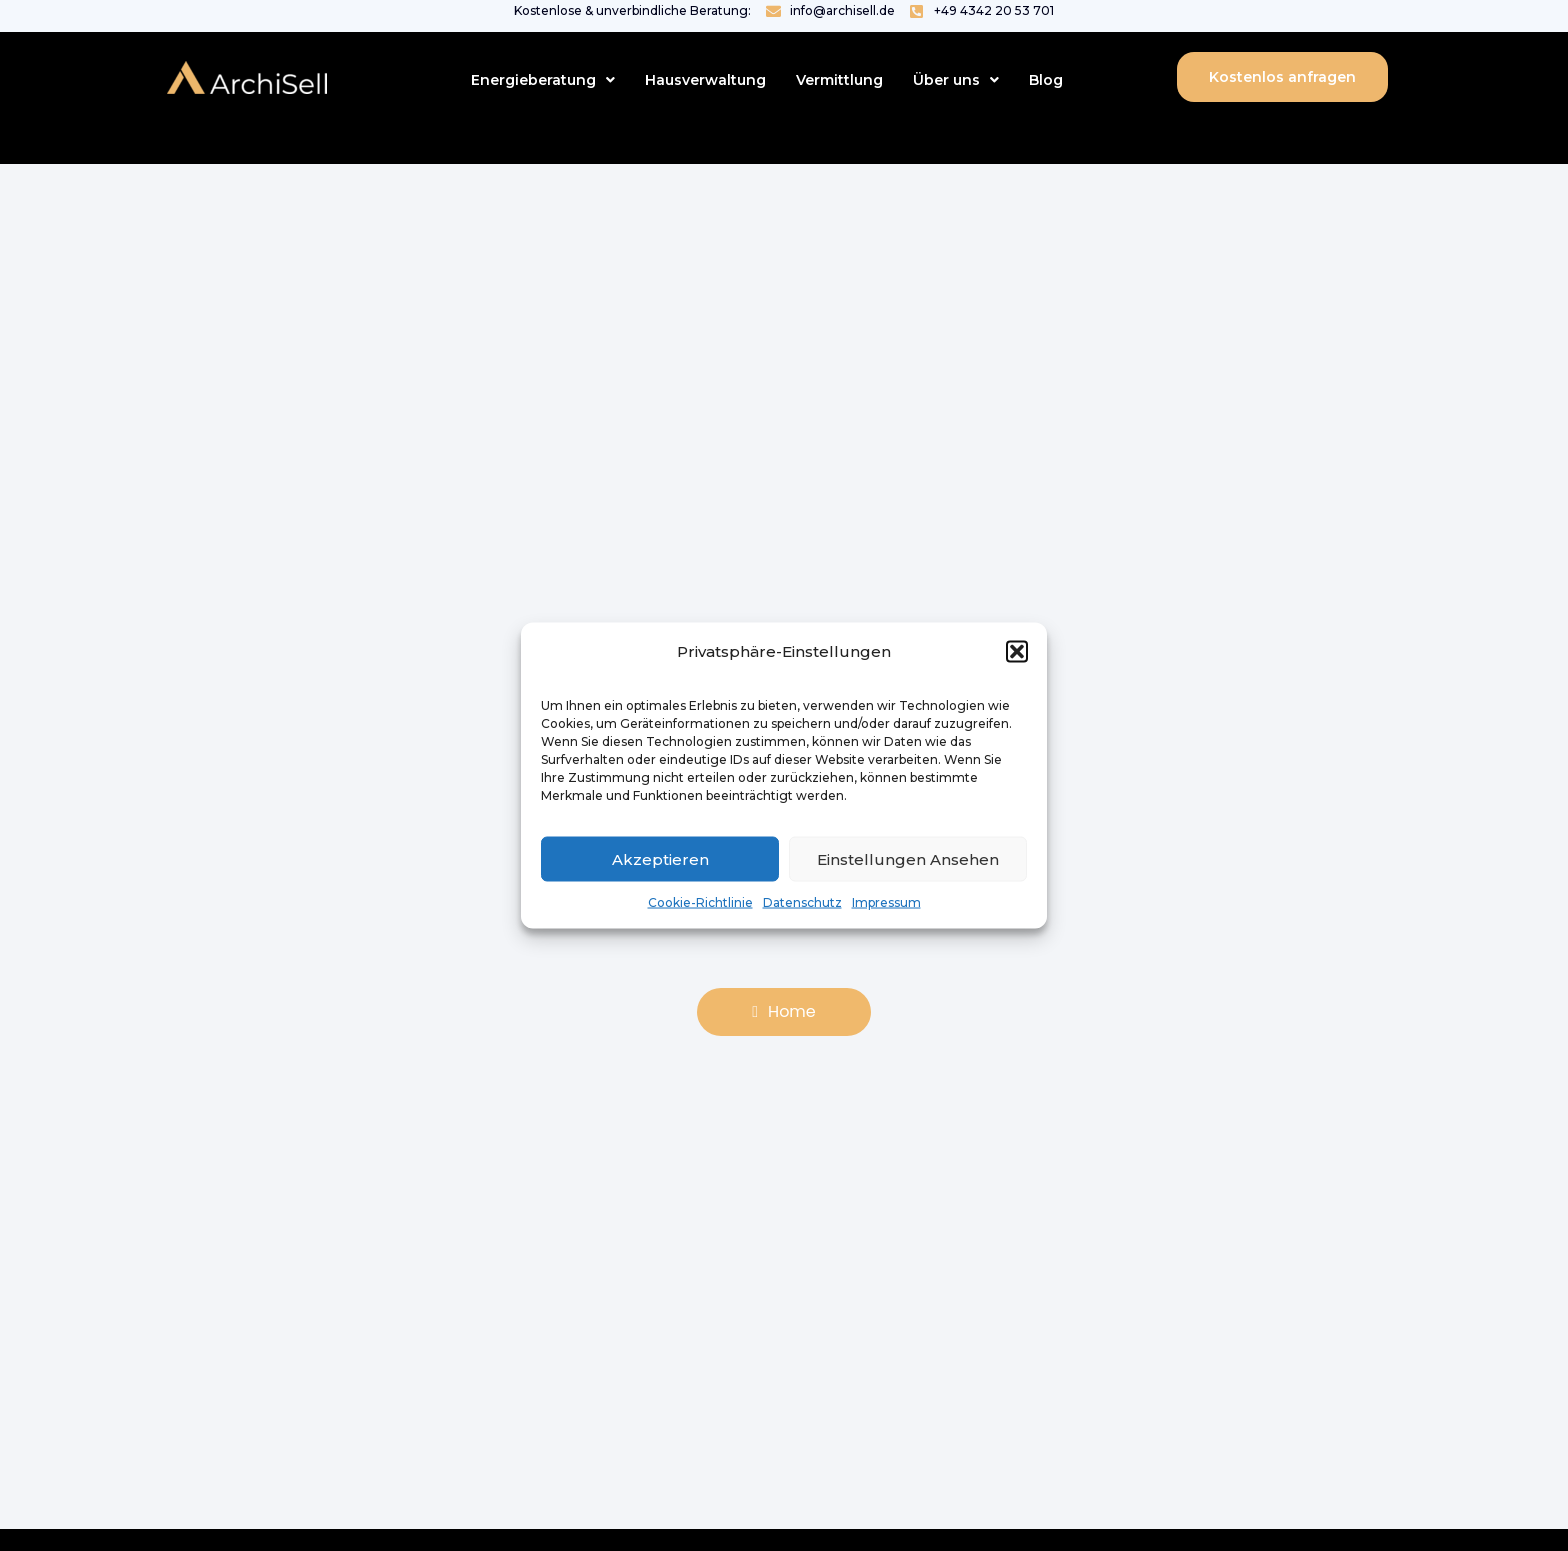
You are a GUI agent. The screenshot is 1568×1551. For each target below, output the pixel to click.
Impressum (886, 902)
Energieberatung (543, 80)
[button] (1017, 652)
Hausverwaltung (705, 80)
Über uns (956, 80)
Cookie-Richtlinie (700, 902)
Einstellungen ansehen (908, 858)
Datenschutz (802, 902)
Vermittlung (839, 80)
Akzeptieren (660, 858)
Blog (1046, 80)
